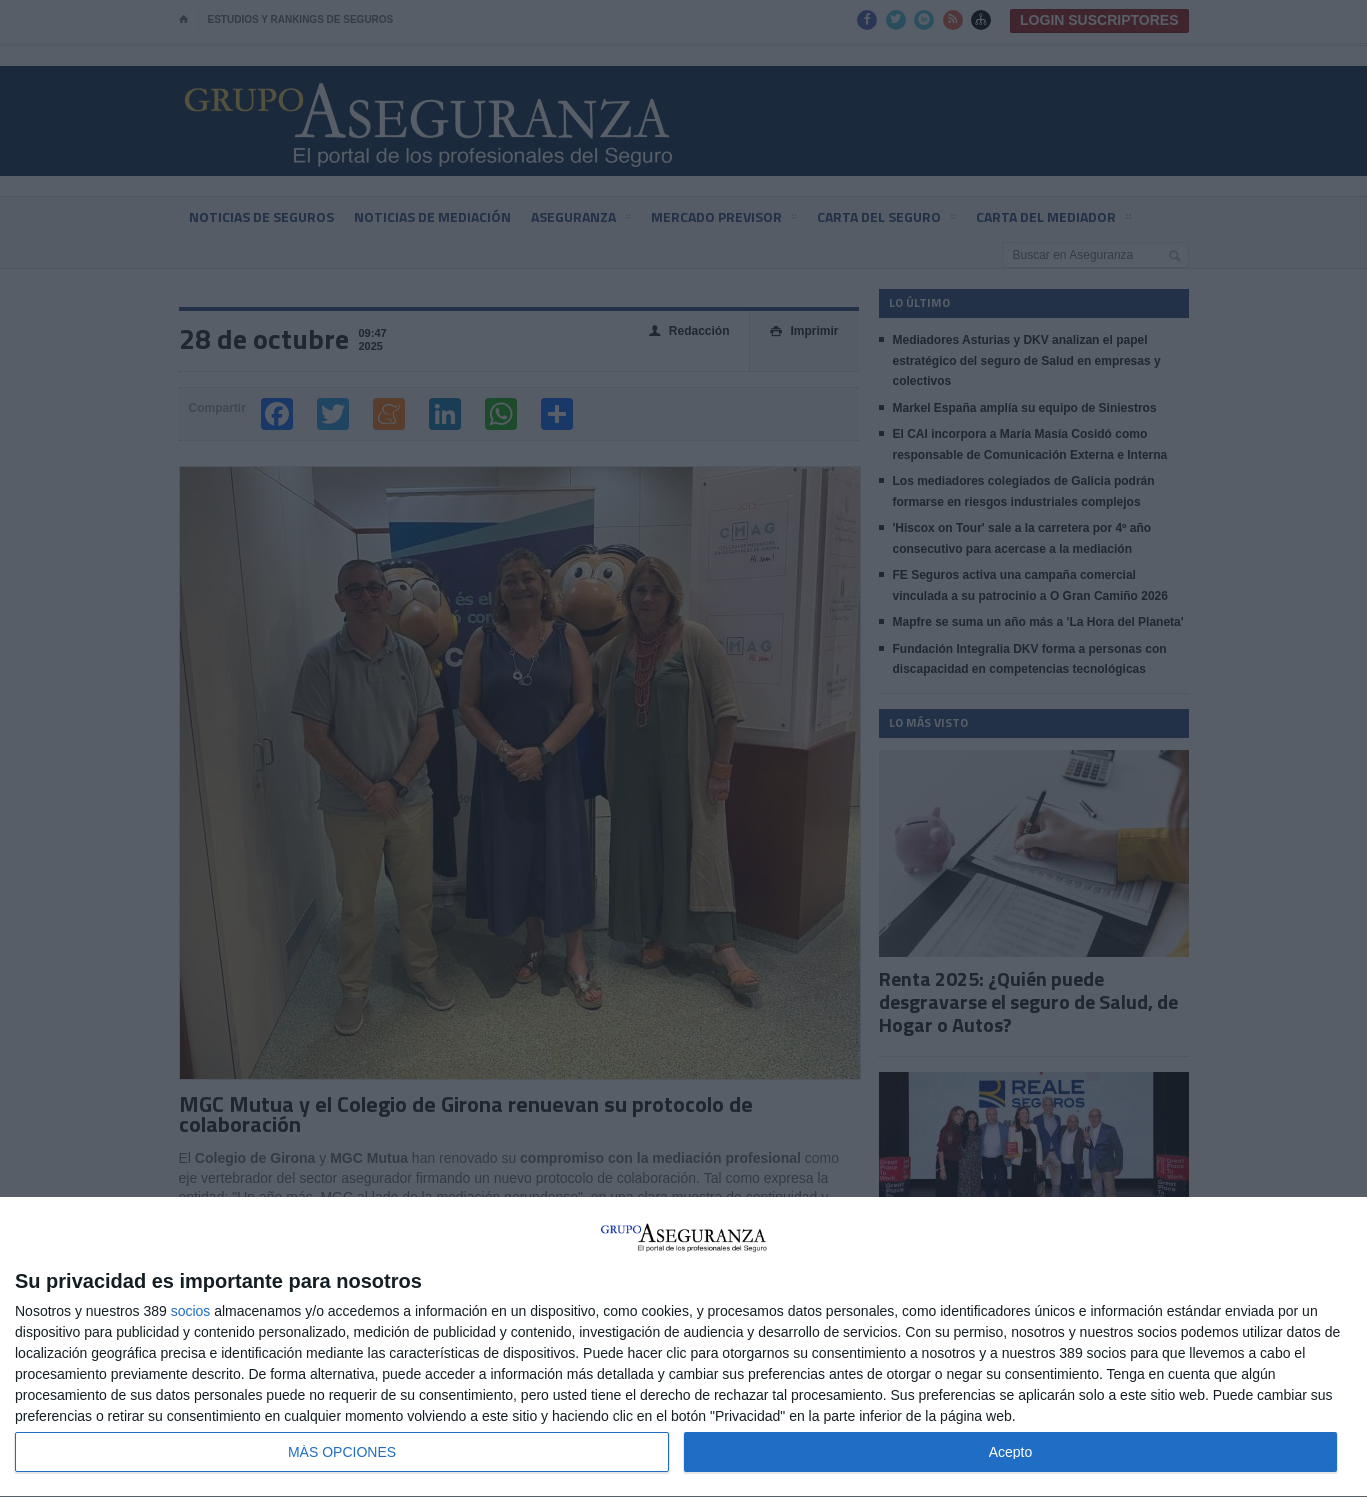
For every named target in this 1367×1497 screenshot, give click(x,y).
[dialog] (683, 1347)
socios (191, 1311)
